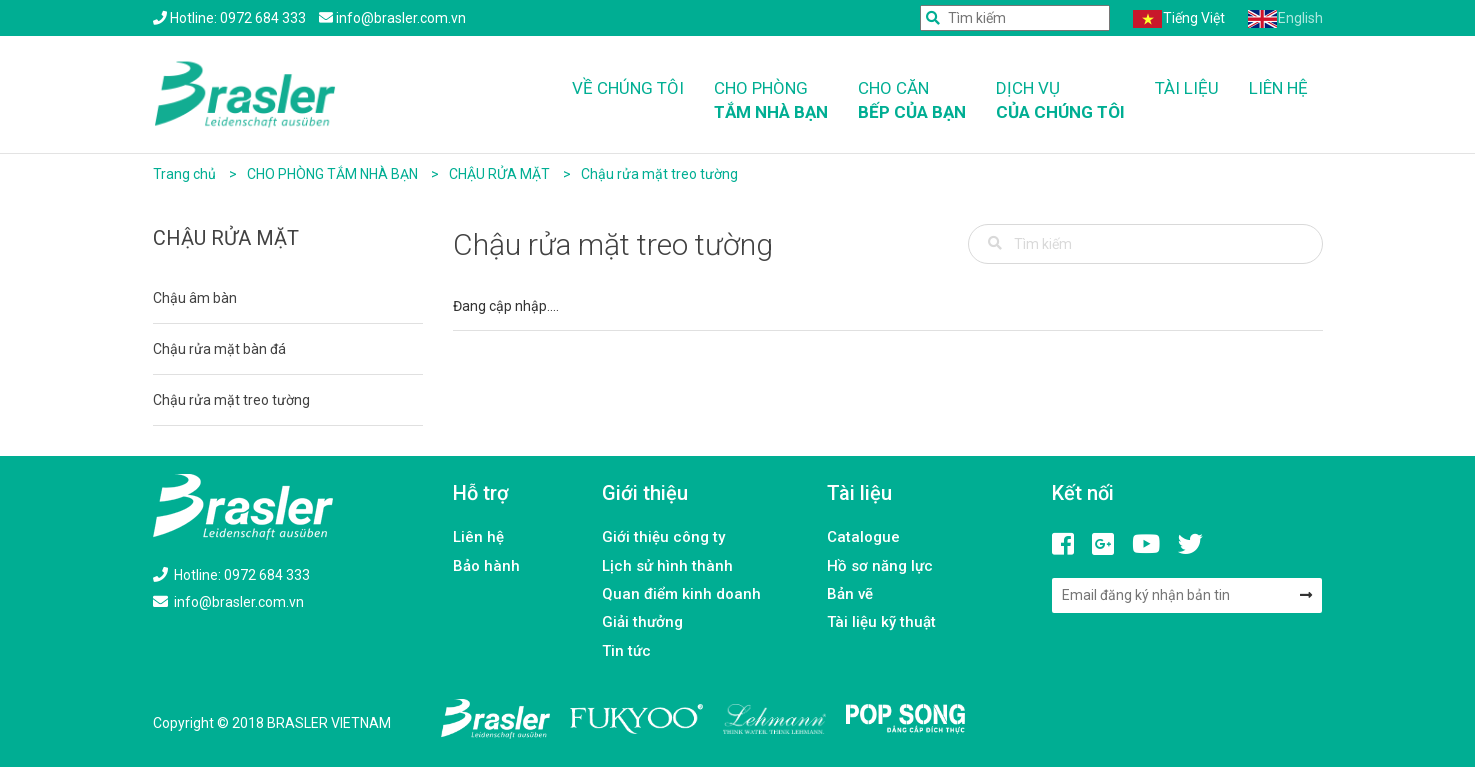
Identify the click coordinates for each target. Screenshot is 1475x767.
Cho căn (912, 101)
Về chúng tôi (628, 88)
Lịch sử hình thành (667, 566)
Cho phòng (771, 101)
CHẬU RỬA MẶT (501, 174)
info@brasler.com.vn (228, 602)
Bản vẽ (850, 594)
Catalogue (863, 537)
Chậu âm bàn (195, 298)
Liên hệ (1278, 88)
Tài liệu (1187, 88)
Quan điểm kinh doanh (681, 594)
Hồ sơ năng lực (880, 566)
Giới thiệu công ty (663, 537)
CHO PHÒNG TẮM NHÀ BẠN (334, 174)
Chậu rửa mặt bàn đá (219, 349)
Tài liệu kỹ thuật (881, 622)
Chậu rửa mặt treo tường (659, 174)
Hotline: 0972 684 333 (231, 575)
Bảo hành (486, 566)
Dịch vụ (1060, 101)
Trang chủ (184, 174)
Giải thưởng (642, 622)
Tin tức (626, 651)
